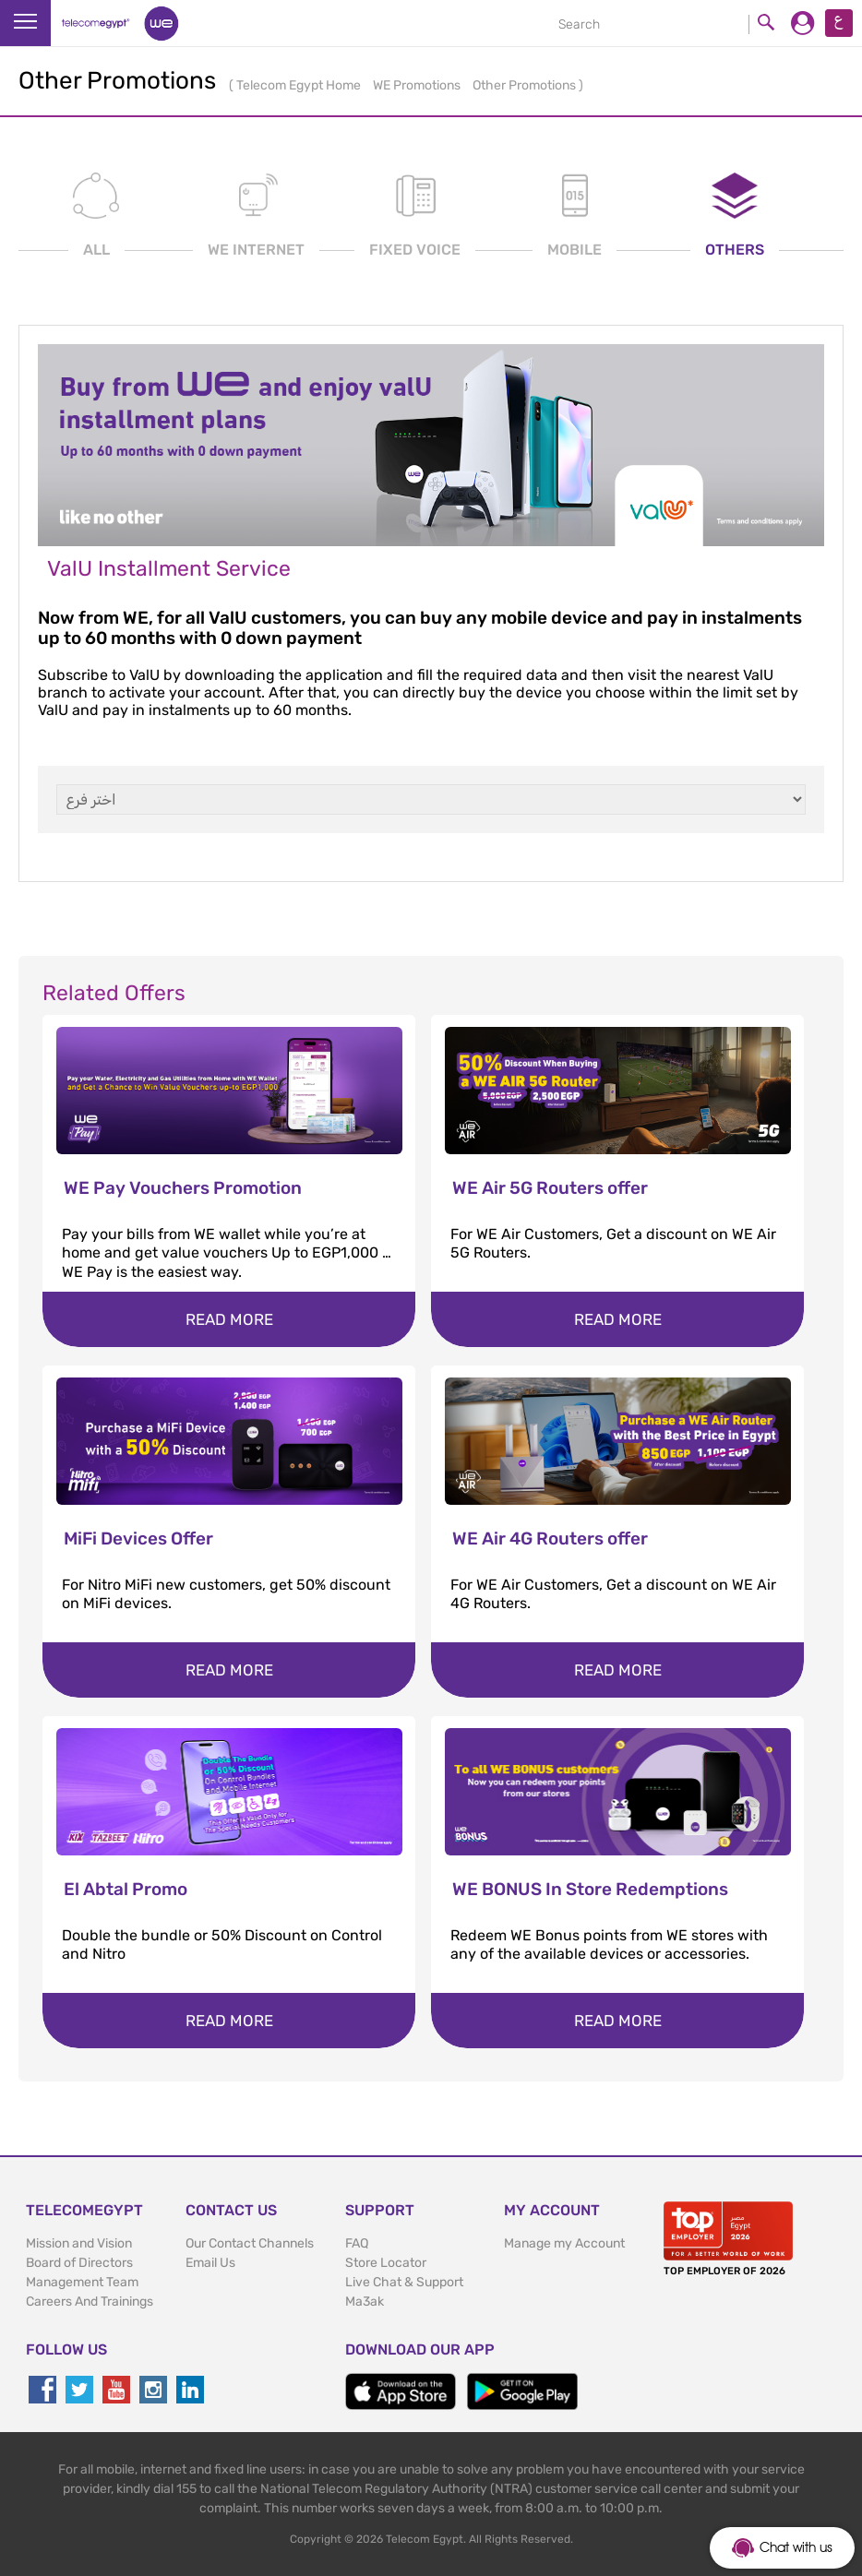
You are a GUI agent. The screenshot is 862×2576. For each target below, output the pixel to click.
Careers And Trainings (89, 2301)
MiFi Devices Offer (138, 1538)
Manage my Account (564, 2243)
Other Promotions (526, 85)
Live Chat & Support (404, 2282)
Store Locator (385, 2263)
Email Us (210, 2263)
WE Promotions (418, 85)
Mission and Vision (79, 2243)
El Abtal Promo (125, 1889)
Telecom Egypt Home (300, 85)
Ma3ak (364, 2301)
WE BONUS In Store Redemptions (590, 1889)
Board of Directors (79, 2263)
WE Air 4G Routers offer (550, 1538)
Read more (229, 1319)
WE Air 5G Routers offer (550, 1188)
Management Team (82, 2282)
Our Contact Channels (250, 2243)
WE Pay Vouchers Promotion (183, 1188)
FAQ (356, 2243)
